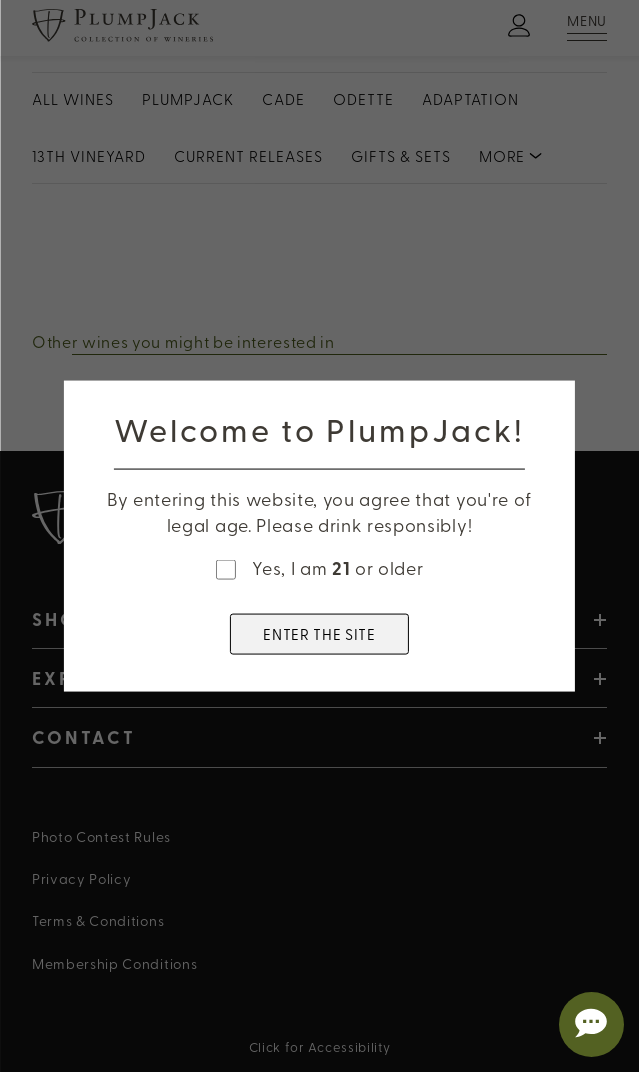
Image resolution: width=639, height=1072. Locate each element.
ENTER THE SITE (319, 633)
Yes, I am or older (337, 567)
